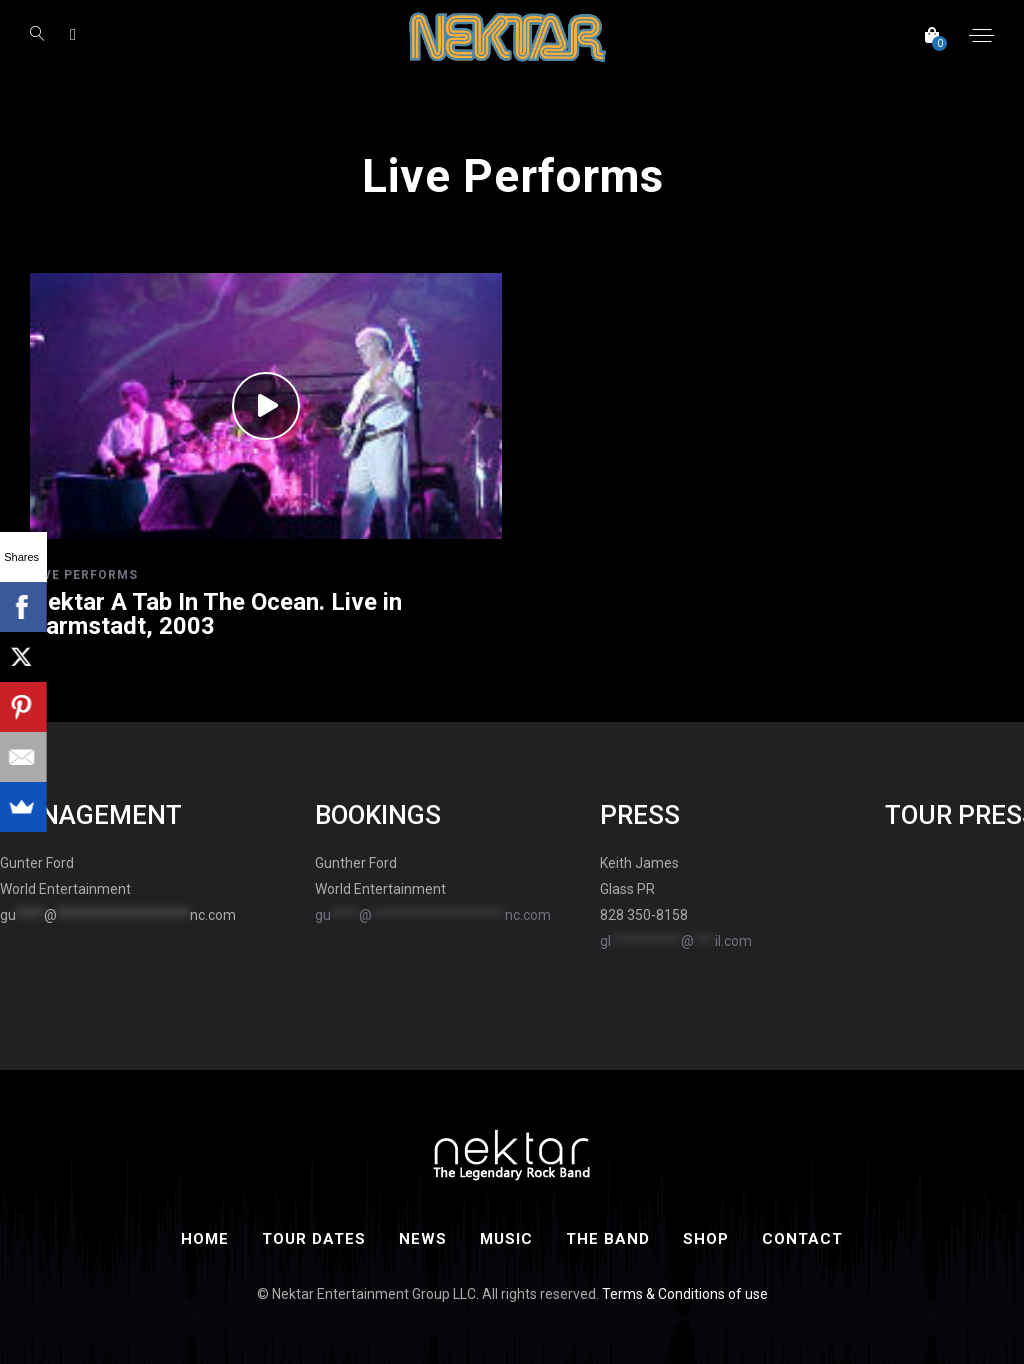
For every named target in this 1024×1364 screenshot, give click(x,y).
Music (506, 1239)
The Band (608, 1239)
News (423, 1239)
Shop (706, 1239)
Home (205, 1239)
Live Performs (84, 575)
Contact (802, 1239)
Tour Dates (314, 1239)
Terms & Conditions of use (685, 1294)
